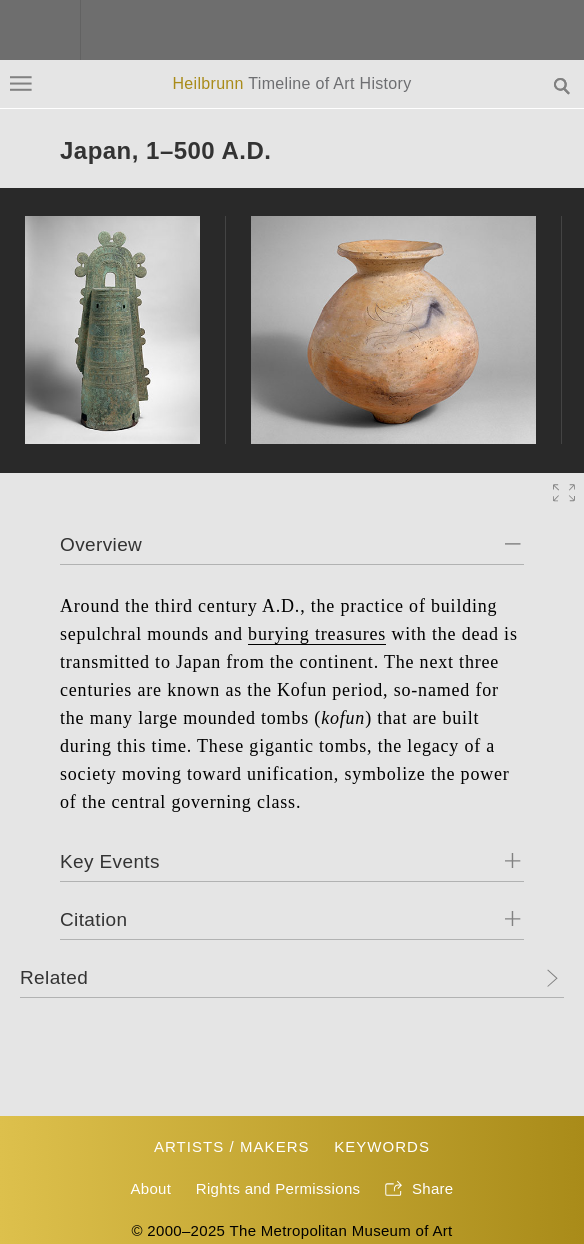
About (150, 1188)
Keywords (382, 1146)
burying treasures (317, 634)
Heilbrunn (291, 83)
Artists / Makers (232, 1146)
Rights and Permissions (278, 1188)
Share (419, 1190)
